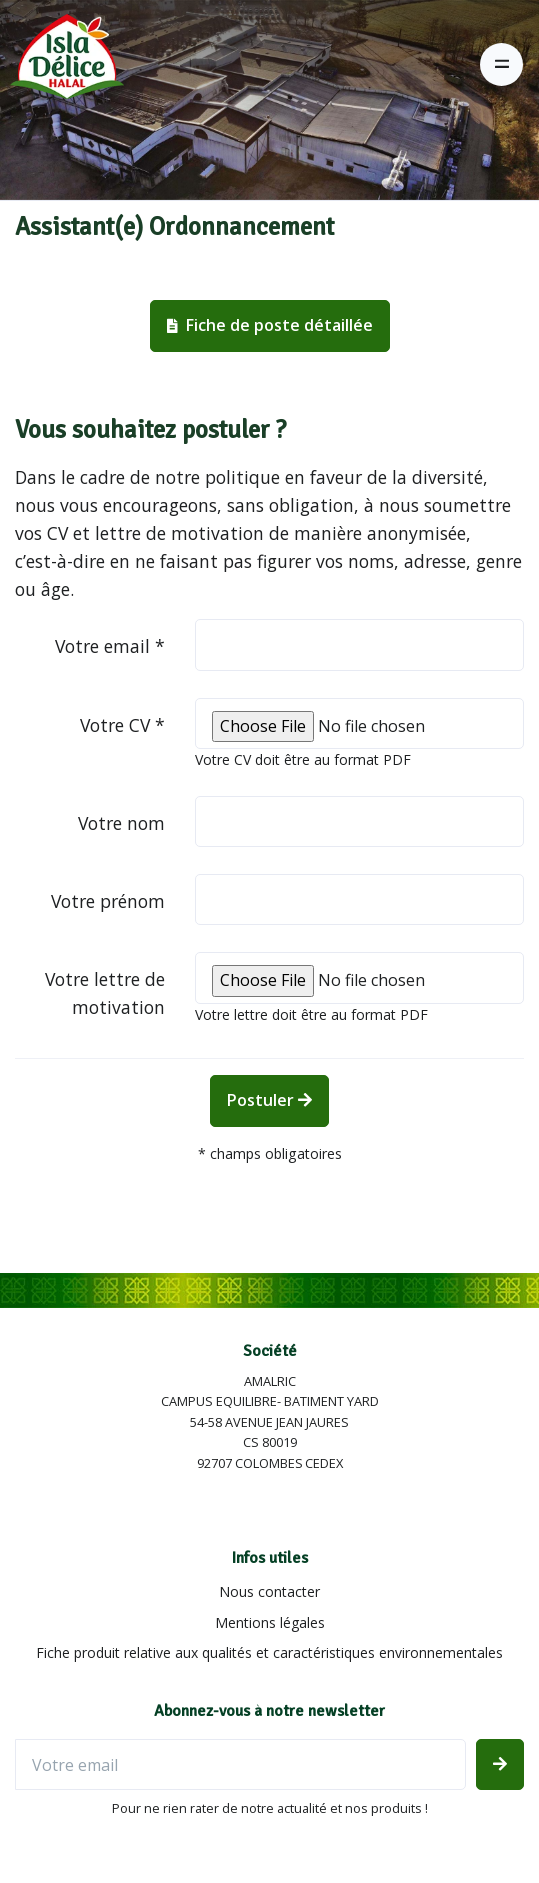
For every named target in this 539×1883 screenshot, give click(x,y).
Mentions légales (270, 1622)
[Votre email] (240, 1765)
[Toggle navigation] (501, 64)
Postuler (269, 1100)
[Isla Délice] (62, 64)
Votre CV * (122, 725)
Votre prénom (108, 901)
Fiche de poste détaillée (270, 325)
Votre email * (110, 646)
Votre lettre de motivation (105, 993)
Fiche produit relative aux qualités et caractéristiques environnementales (269, 1652)
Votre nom (121, 823)
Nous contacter (269, 1591)
